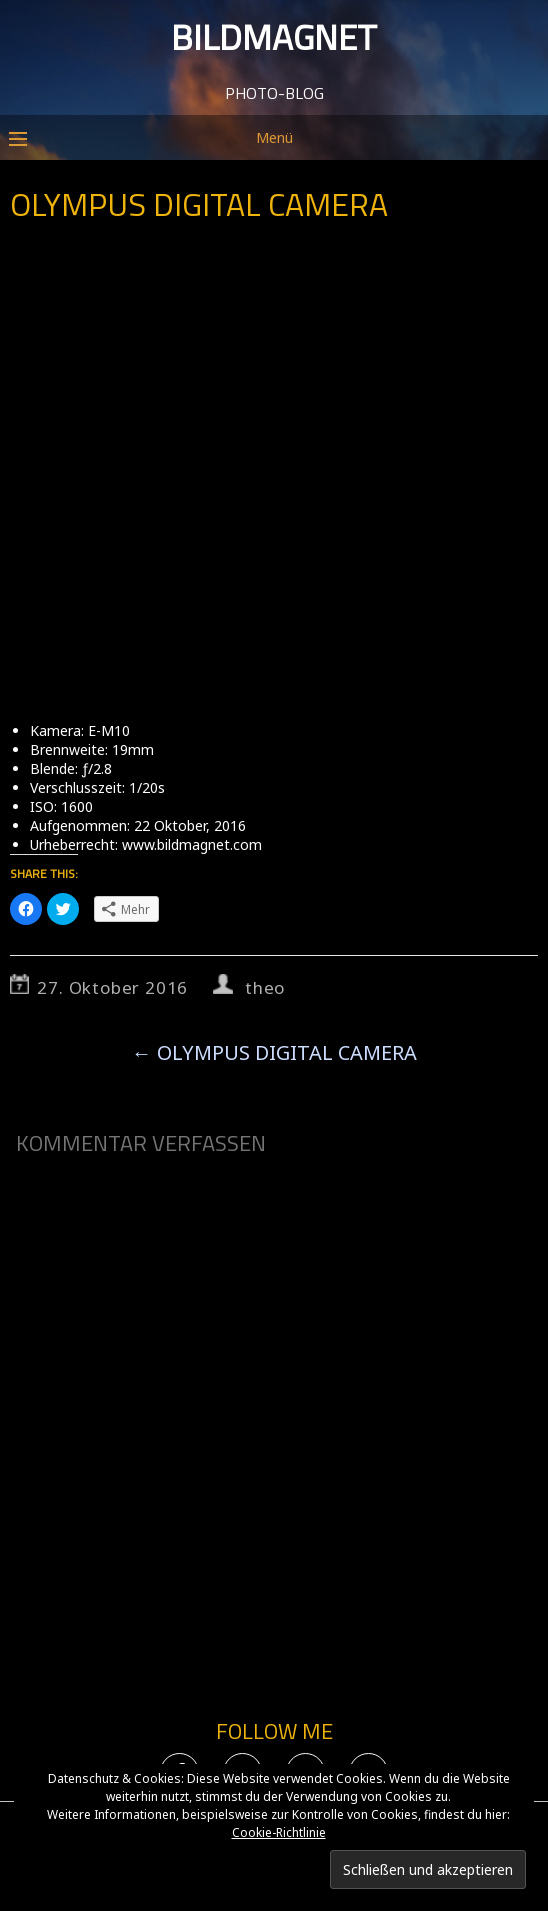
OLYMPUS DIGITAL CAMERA (274, 1052)
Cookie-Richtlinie (279, 1832)
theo (265, 987)
